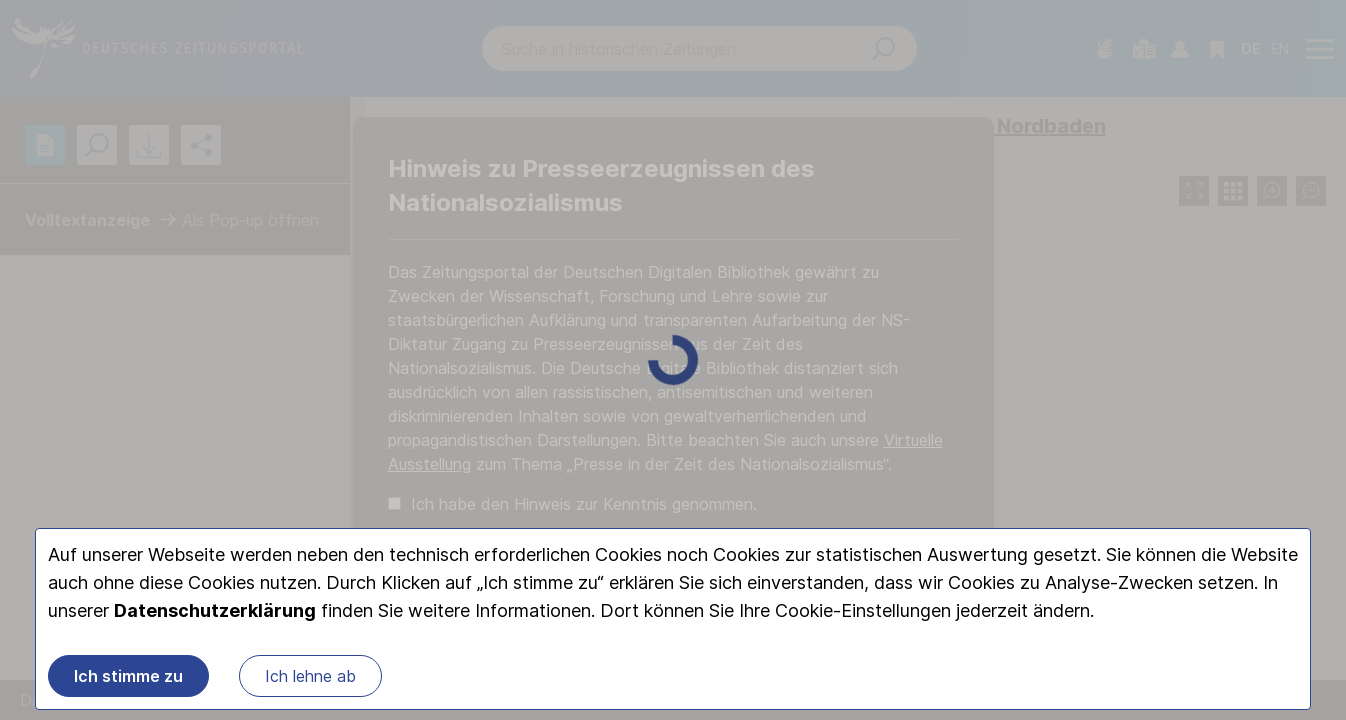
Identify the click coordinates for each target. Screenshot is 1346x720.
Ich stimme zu (128, 676)
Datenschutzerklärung (215, 610)
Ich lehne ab (310, 676)
